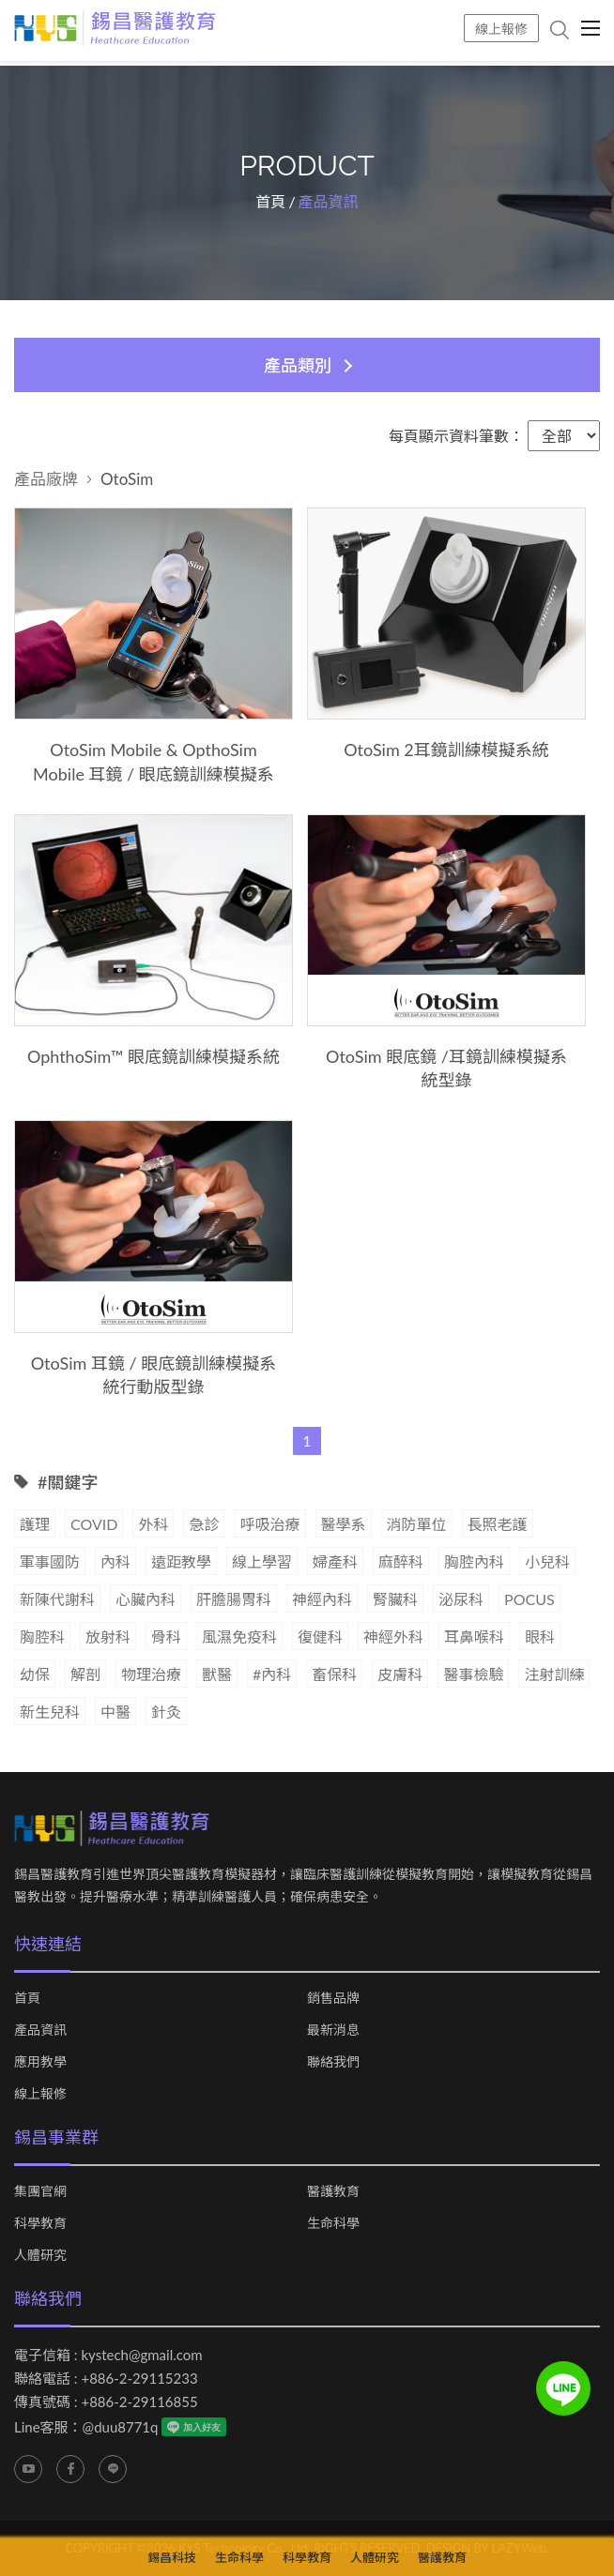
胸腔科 (42, 1636)
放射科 (107, 1636)
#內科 (272, 1674)
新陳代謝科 (57, 1599)
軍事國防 (50, 1561)
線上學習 (262, 1561)
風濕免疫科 (239, 1636)
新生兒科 (50, 1711)
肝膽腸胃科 (233, 1599)
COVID (93, 1524)
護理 (35, 1524)
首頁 (270, 202)
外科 (153, 1524)
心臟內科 (145, 1599)
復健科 (320, 1636)
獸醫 (217, 1674)
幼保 (35, 1674)
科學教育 (40, 2224)
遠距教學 (181, 1561)
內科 (115, 1561)
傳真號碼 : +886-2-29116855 (106, 2402)
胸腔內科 (474, 1561)
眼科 (540, 1636)
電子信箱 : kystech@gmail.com (108, 2355)
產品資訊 (40, 2031)
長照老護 (498, 1524)
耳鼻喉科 (474, 1636)
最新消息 (333, 2031)
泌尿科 (461, 1599)
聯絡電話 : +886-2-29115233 (106, 2379)
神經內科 (322, 1599)
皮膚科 (399, 1674)
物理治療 (151, 1674)
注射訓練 (554, 1674)
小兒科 (547, 1561)
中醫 (115, 1711)
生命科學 (333, 2224)
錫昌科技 (171, 2557)
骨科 (166, 1636)
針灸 (166, 1711)
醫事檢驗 (473, 1674)
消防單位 (417, 1524)
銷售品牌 (333, 1999)
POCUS (529, 1599)
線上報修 (501, 29)
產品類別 (297, 365)
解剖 (85, 1674)
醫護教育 (333, 2192)
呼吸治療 (269, 1524)
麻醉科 (400, 1561)
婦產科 (335, 1561)
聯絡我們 (333, 2062)
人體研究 (40, 2256)
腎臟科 (395, 1599)
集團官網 (40, 2192)
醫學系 (343, 1524)
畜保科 (334, 1674)
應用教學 (40, 2062)
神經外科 (393, 1636)
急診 (204, 1524)
